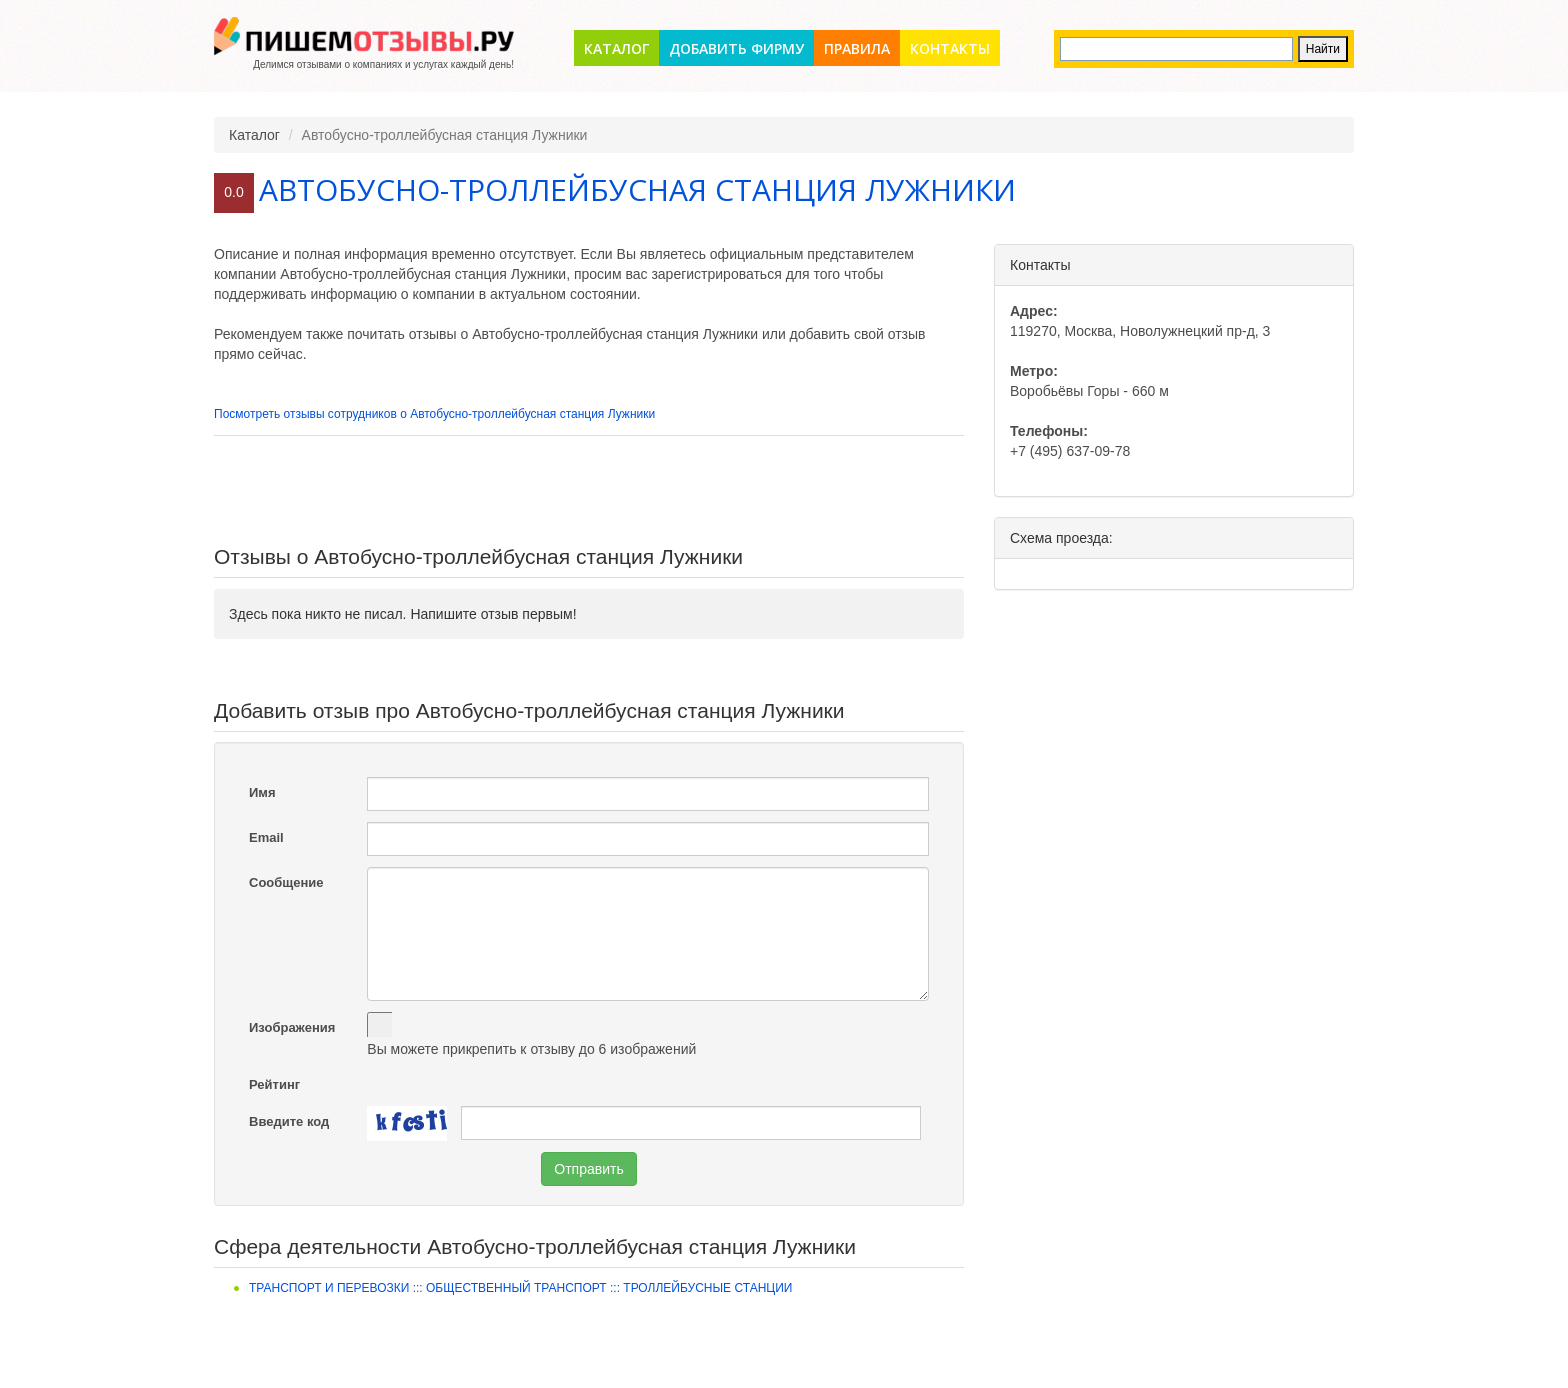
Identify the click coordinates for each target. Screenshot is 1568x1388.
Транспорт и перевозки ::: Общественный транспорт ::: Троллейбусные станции (520, 1288)
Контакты (950, 48)
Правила (857, 48)
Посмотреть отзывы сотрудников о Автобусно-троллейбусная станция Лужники (434, 414)
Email (266, 837)
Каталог (616, 48)
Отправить (588, 1169)
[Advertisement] (589, 491)
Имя (262, 792)
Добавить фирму (736, 48)
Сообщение (286, 882)
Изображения (292, 1027)
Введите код (289, 1121)
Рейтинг (274, 1084)
